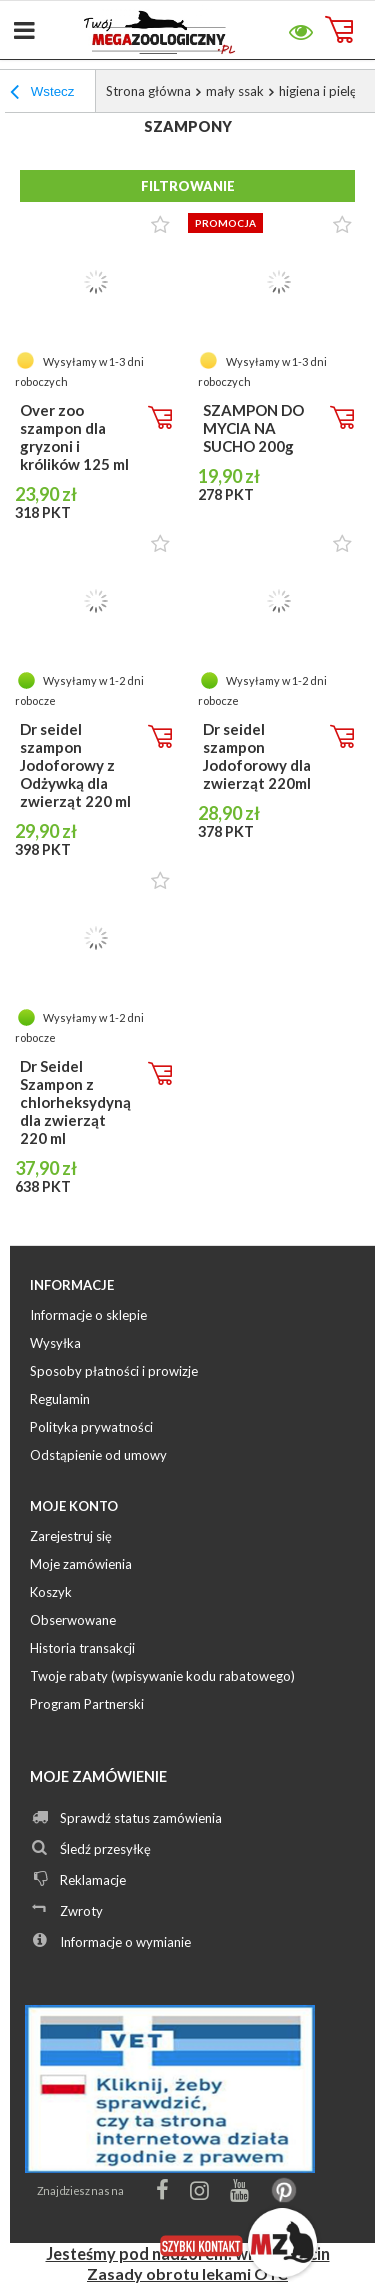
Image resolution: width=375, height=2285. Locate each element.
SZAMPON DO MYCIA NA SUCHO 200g (253, 428)
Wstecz (42, 94)
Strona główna (148, 91)
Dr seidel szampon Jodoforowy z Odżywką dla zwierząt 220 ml (75, 765)
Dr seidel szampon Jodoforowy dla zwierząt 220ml (257, 756)
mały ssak (235, 91)
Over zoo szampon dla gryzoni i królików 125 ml (74, 437)
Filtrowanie (188, 186)
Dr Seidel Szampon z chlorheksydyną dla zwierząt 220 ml (75, 1102)
